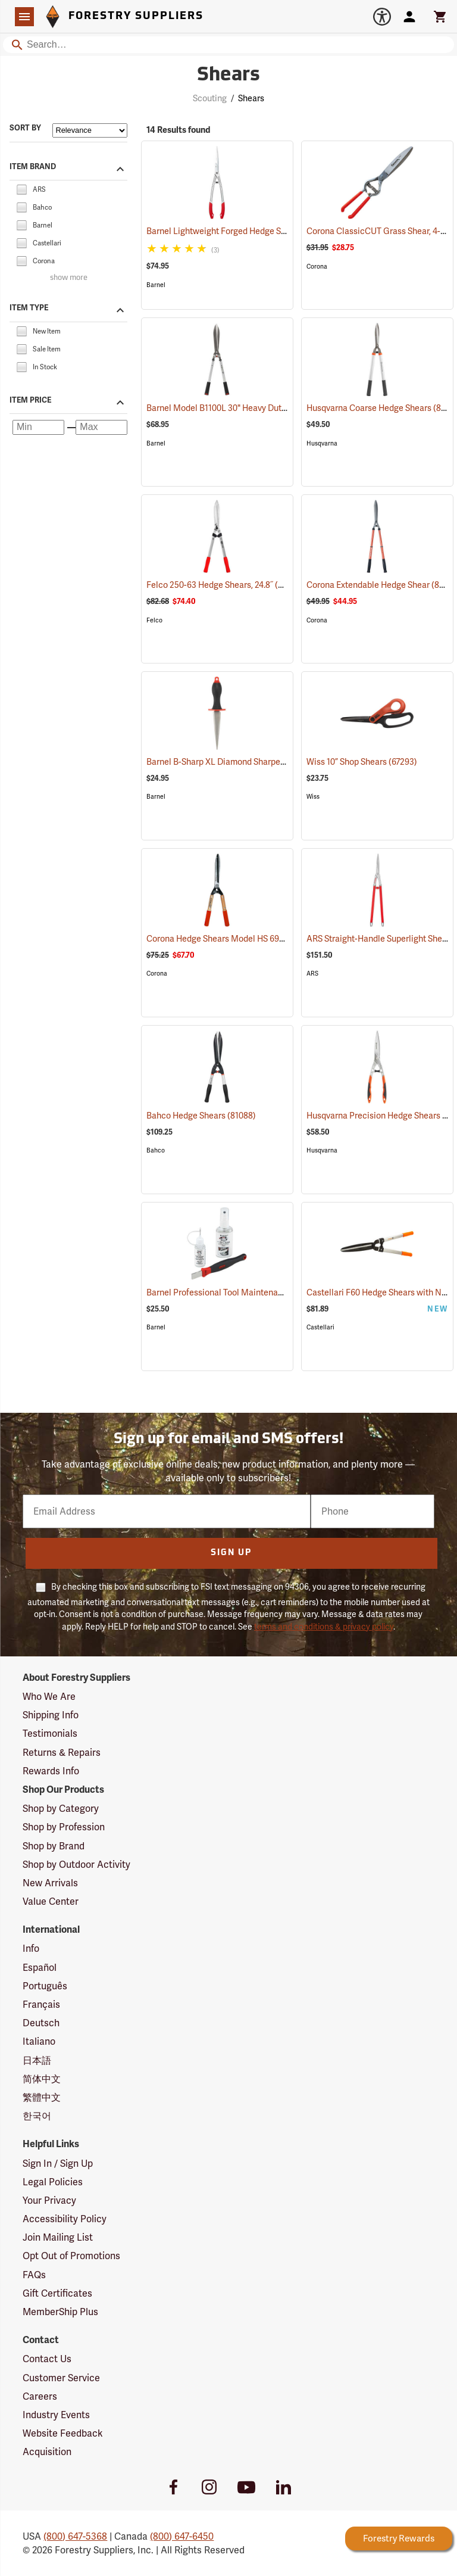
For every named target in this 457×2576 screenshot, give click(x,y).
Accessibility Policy (65, 2219)
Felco (154, 620)
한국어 (37, 2116)
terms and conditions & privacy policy (323, 1626)
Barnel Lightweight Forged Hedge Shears (238, 231)
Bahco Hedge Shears (201, 1115)
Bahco (155, 1150)
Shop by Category (61, 1808)
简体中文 (42, 2079)
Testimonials (50, 1733)
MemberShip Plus (60, 2312)
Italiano (39, 2041)
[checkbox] (21, 188)
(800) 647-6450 (182, 2536)
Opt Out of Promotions (71, 2256)
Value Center (51, 1901)
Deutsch (41, 2023)
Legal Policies (53, 2182)
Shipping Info (51, 1715)
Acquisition (47, 2452)
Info (31, 1948)
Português (45, 1986)
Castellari (320, 1327)
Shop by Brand (53, 1846)
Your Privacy (49, 2200)
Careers (40, 2396)
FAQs (34, 2275)
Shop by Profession (64, 1827)
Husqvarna (321, 443)
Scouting (210, 98)
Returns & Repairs (62, 1752)
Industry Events (56, 2415)
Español (40, 1967)
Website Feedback (63, 2433)
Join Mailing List (58, 2237)
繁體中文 (42, 2097)
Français (41, 2004)
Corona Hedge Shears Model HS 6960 (232, 938)
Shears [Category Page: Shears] (228, 75)
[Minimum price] (38, 427)
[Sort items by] (89, 130)
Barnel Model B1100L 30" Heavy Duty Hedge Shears (258, 408)
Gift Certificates (57, 2293)
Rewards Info (51, 1771)
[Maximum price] (101, 427)
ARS (312, 973)
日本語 (37, 2060)
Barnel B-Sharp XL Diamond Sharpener (234, 761)
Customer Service (61, 2378)
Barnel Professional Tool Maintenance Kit (240, 1292)
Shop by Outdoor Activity (76, 1864)
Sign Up (231, 1553)
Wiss (313, 796)
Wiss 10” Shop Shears (361, 761)
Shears (251, 98)
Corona (316, 266)
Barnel (155, 285)
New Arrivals (50, 1883)
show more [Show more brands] (68, 278)
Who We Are (49, 1696)
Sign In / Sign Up (58, 2163)
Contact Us (47, 2359)
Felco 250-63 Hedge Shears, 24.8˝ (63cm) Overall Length (268, 585)
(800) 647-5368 (75, 2536)
